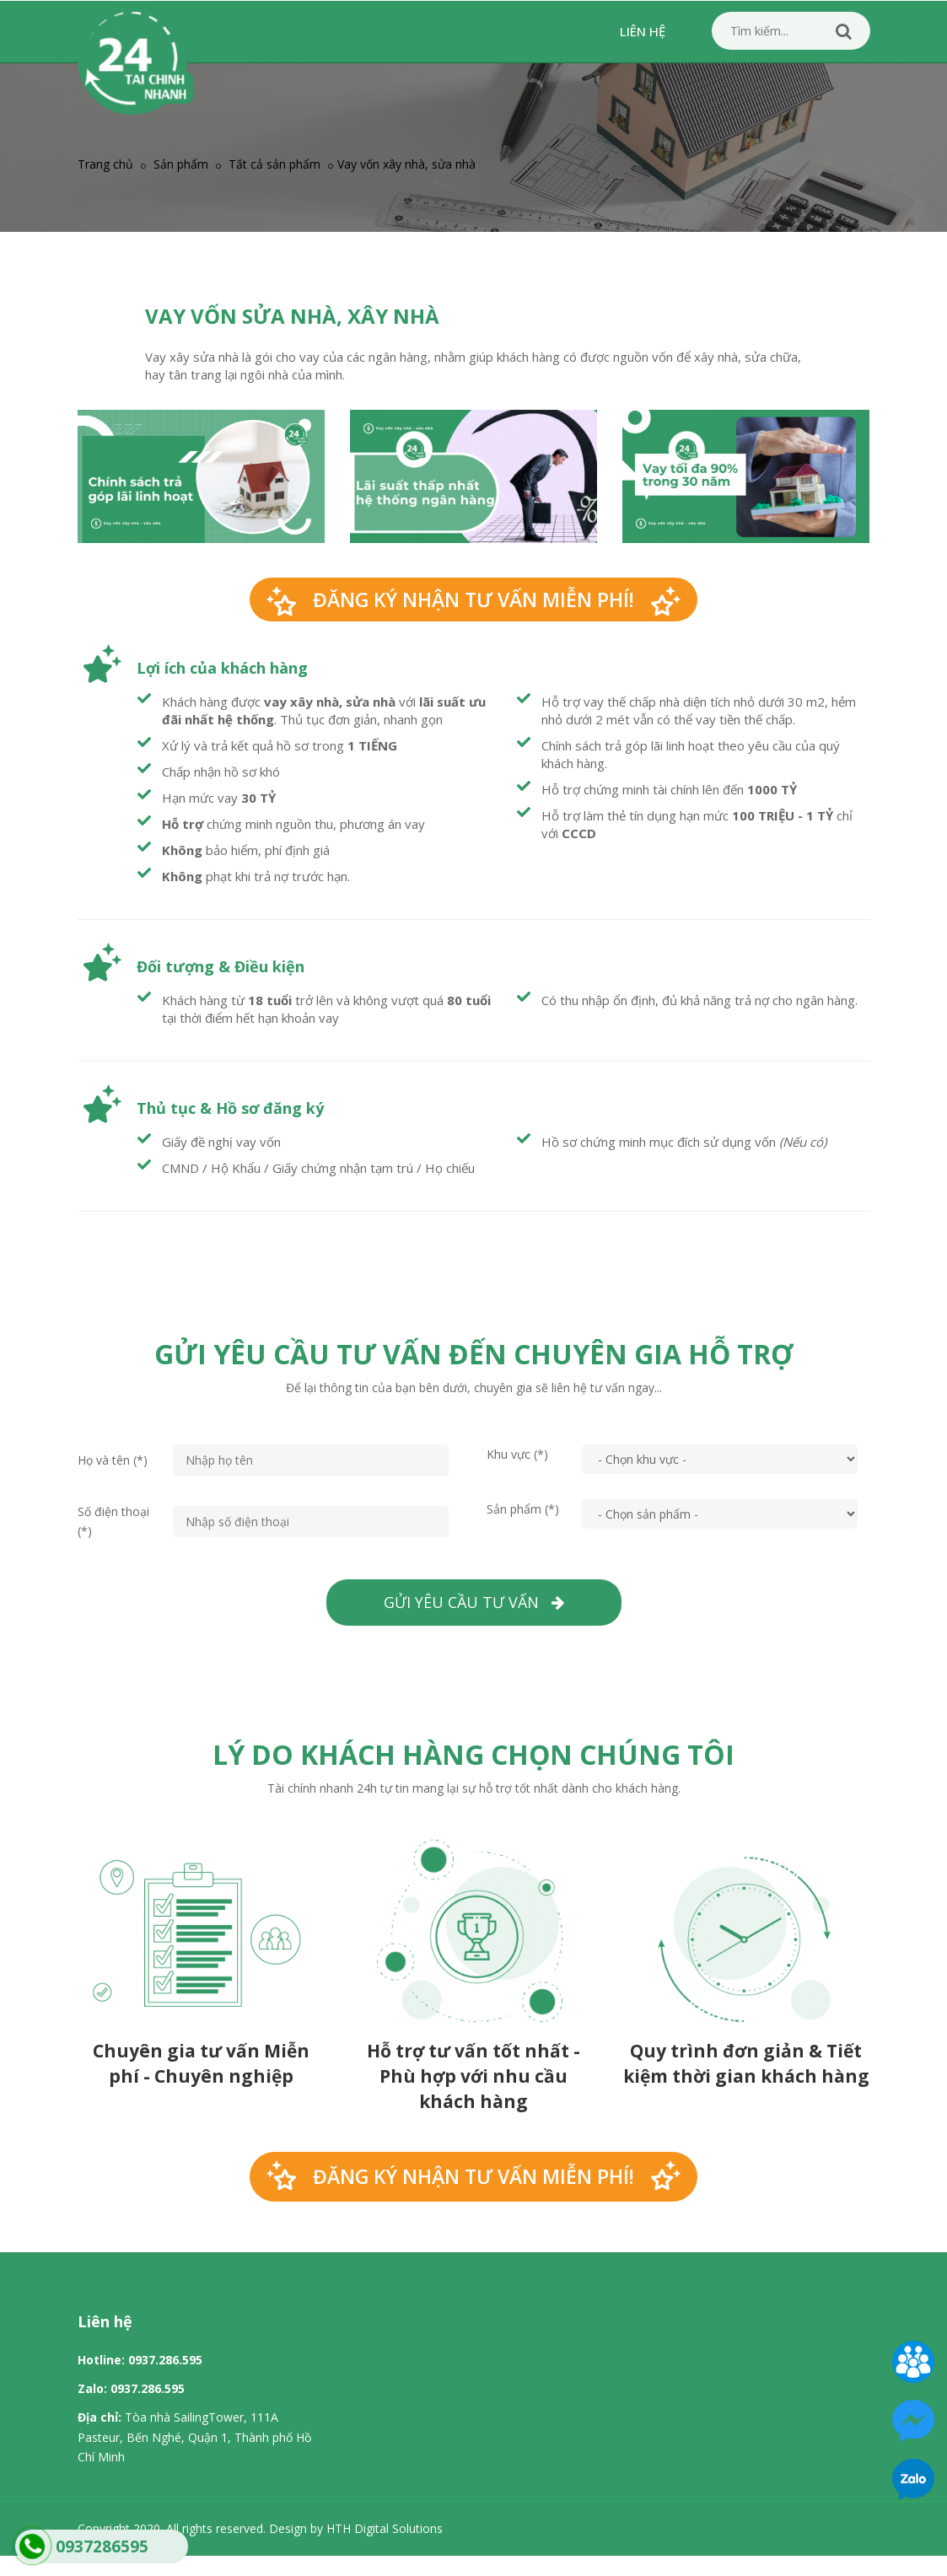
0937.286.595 (165, 2360)
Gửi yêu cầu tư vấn (474, 1602)
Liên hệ (642, 31)
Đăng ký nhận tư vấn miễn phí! (473, 599)
